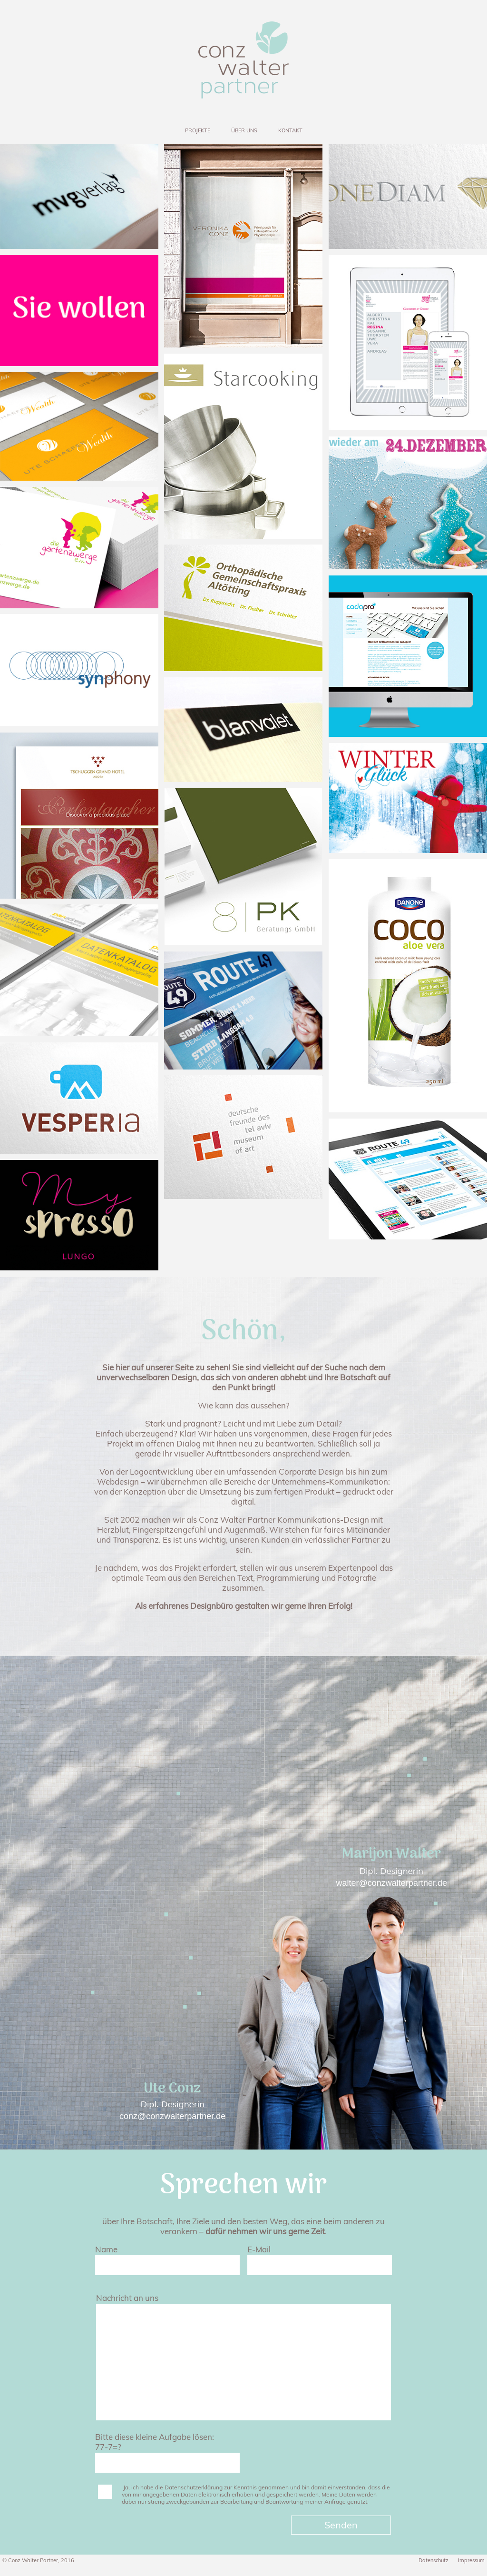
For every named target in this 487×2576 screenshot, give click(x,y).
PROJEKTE (197, 130)
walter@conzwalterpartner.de (391, 1883)
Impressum (471, 2560)
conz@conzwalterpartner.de (172, 2116)
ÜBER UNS (244, 130)
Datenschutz (433, 2560)
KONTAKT (290, 130)
